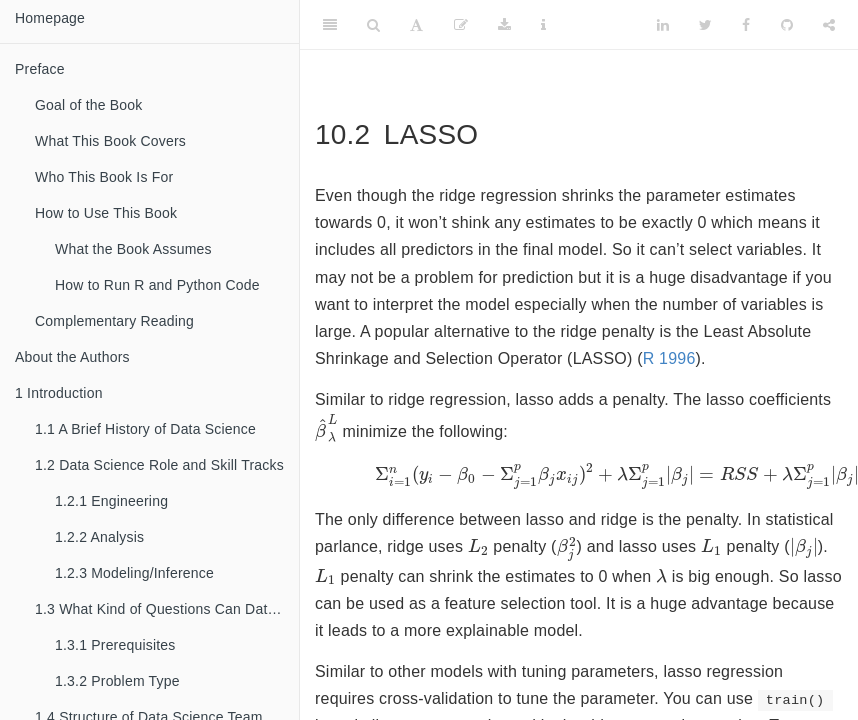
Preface (40, 69)
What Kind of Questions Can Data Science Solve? (167, 609)
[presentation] (326, 428)
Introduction (59, 393)
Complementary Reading (114, 321)
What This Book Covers (110, 141)
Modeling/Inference (134, 573)
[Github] (787, 25)
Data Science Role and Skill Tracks (159, 465)
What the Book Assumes (133, 249)
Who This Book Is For (104, 177)
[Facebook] (746, 25)
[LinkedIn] (663, 25)
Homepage (50, 18)
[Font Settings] (416, 25)
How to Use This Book (106, 213)
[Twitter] (705, 25)
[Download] (504, 25)
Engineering (111, 501)
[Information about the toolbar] (543, 25)
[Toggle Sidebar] (330, 25)
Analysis (99, 537)
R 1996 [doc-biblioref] (669, 358)
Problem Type (117, 681)
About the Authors (72, 357)
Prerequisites (115, 645)
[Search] (373, 25)
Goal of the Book (89, 105)
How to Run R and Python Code (157, 285)
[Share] (829, 25)
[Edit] (461, 25)
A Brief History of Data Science (145, 429)
